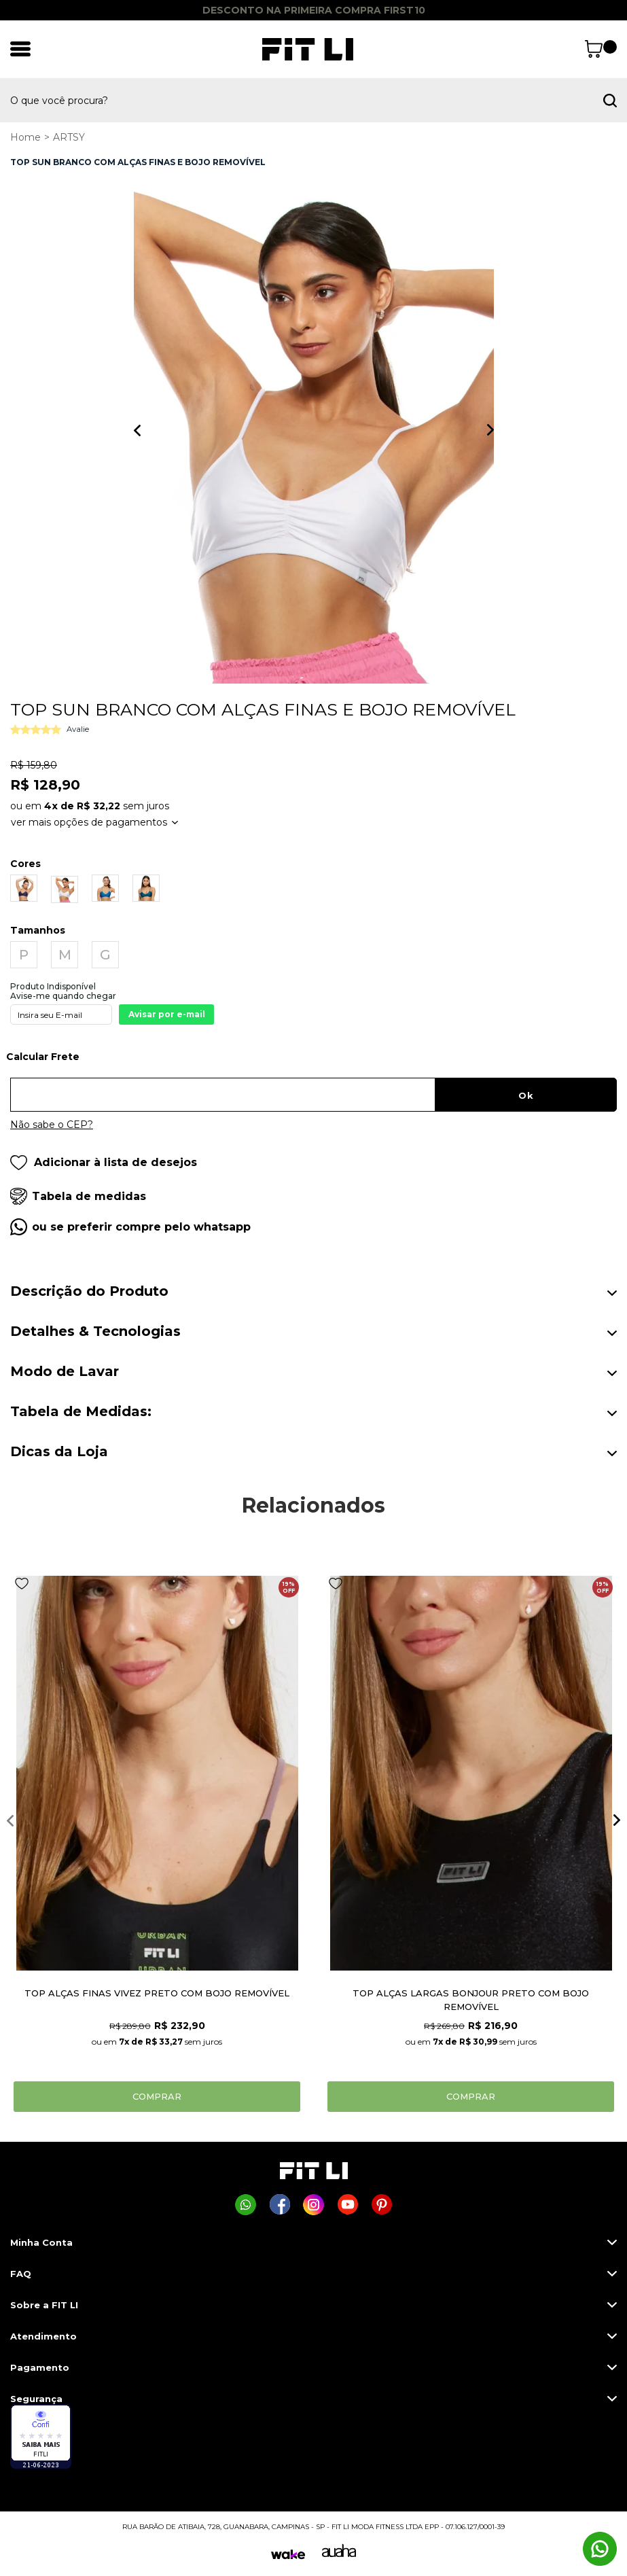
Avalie (78, 729)
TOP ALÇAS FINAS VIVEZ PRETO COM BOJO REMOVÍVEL (156, 1993)
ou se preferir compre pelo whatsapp (141, 1226)
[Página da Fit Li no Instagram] (313, 2205)
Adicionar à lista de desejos (103, 1162)
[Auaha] (339, 2553)
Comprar (156, 2096)
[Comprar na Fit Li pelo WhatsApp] (245, 2205)
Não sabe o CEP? (51, 1124)
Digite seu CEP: (313, 1061)
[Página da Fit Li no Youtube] (347, 2205)
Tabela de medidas (89, 1196)
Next (490, 430)
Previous (137, 430)
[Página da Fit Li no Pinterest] (381, 2205)
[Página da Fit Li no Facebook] (279, 2205)
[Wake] (288, 2554)
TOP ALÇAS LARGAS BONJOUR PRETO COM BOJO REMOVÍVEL (471, 2000)
